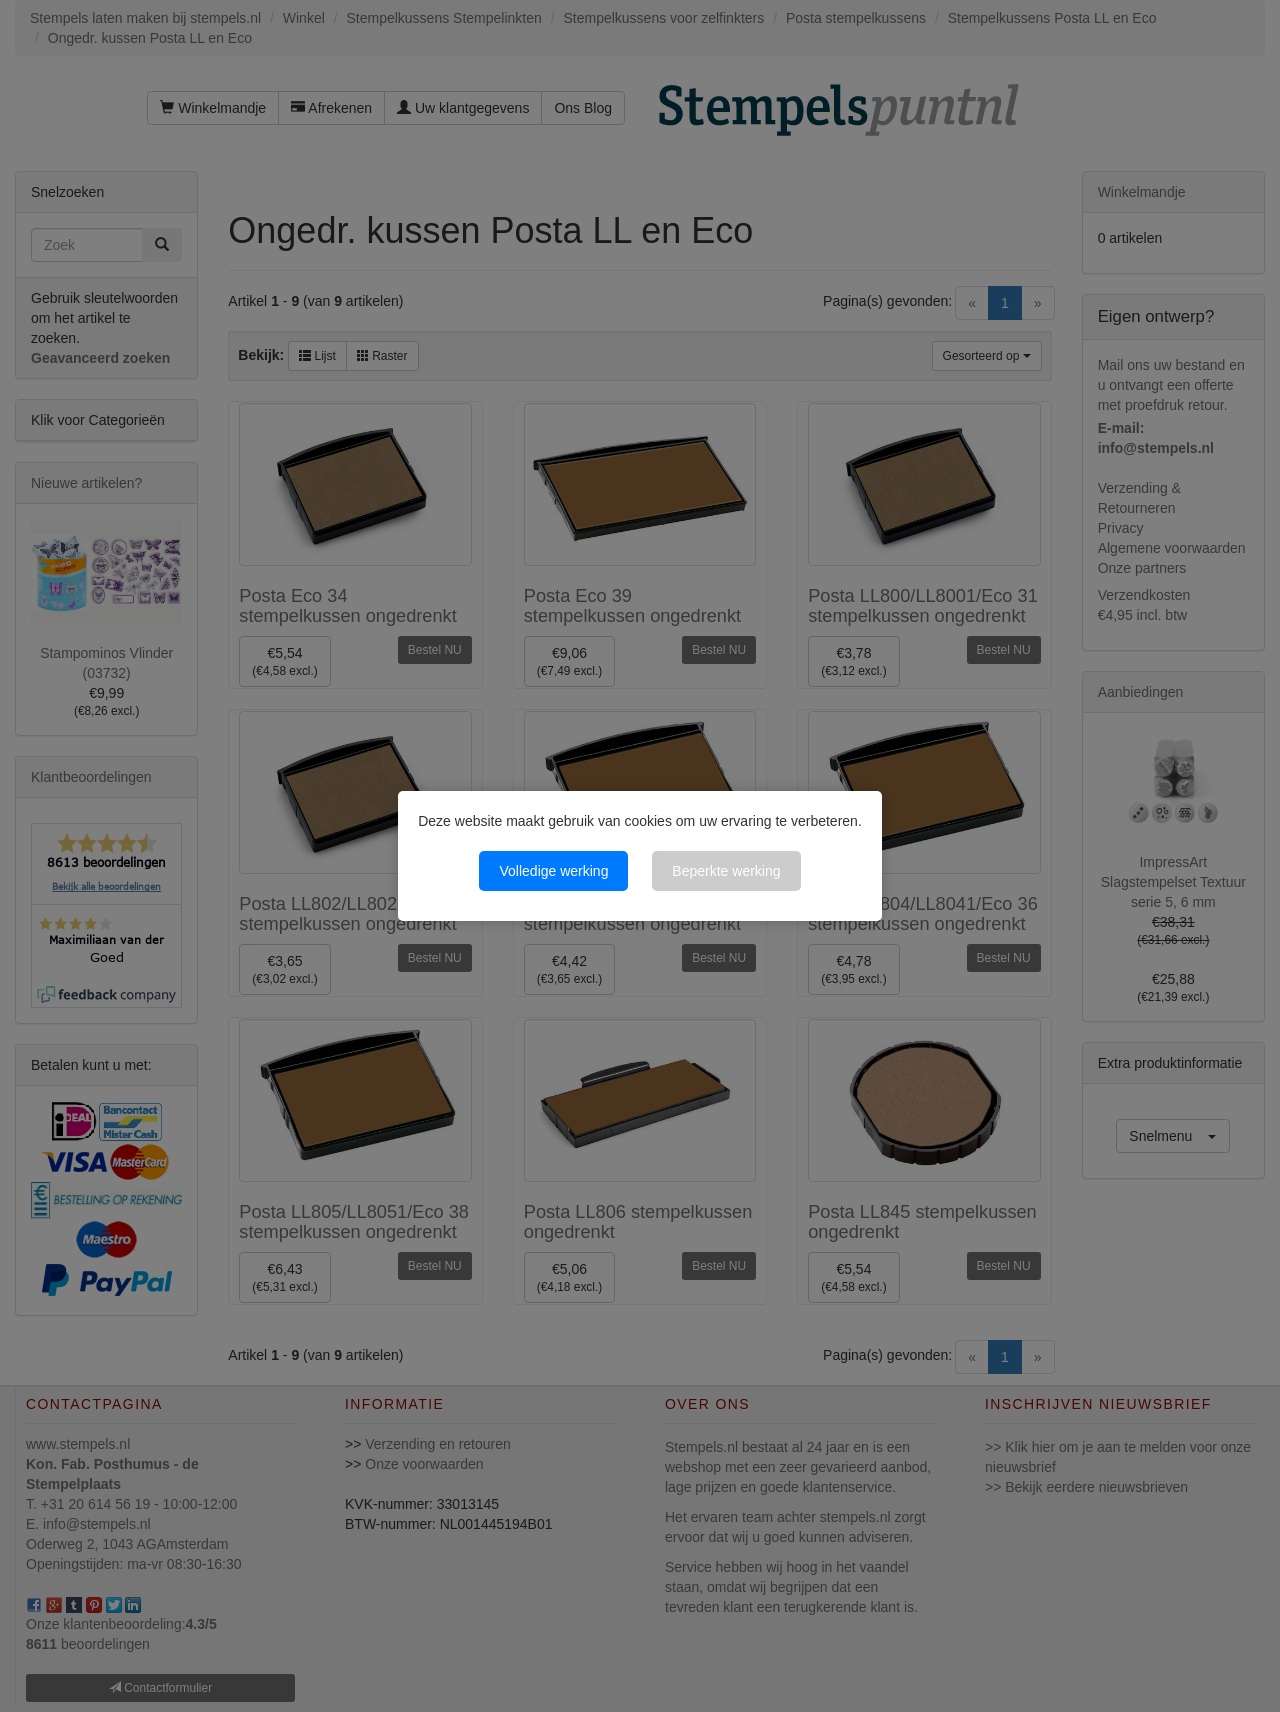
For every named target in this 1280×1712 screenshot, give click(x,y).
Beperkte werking (726, 871)
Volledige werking (553, 871)
